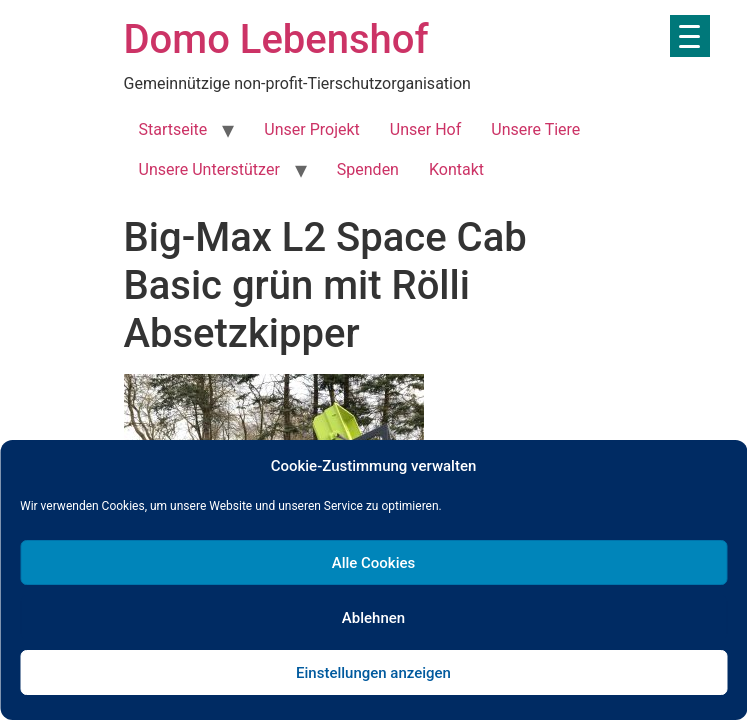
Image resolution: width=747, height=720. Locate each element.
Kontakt (456, 169)
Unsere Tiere (535, 129)
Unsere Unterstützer (209, 169)
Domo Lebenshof (276, 39)
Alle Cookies (374, 563)
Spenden (368, 169)
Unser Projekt (311, 129)
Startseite (173, 129)
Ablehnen (373, 618)
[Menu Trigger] (690, 36)
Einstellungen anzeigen (373, 673)
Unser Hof (425, 129)
